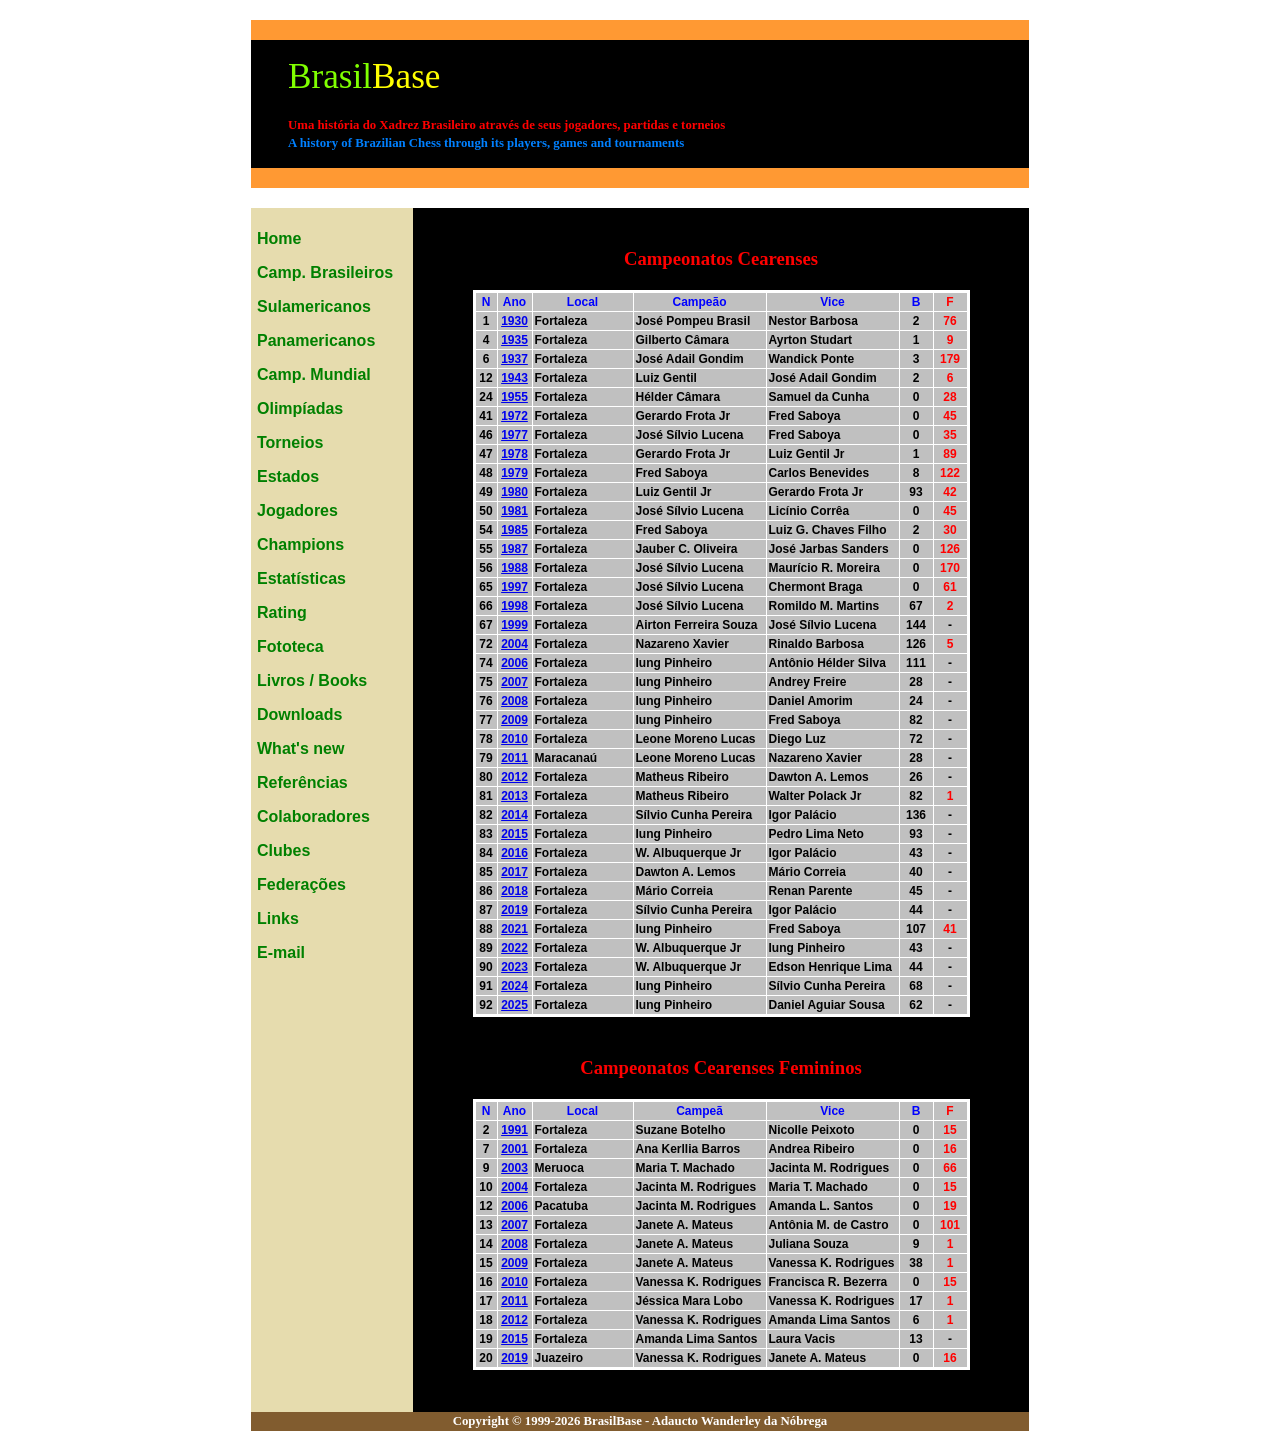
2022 (514, 948)
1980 (514, 492)
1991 (514, 1130)
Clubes (283, 850)
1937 (514, 359)
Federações (301, 884)
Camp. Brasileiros (325, 272)
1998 (514, 606)
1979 (514, 473)
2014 (514, 815)
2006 (514, 663)
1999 (514, 625)
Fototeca (290, 646)
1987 (514, 549)
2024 (514, 986)
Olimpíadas (300, 408)
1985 (514, 530)
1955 (514, 397)
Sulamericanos (314, 306)
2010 (514, 739)
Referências (302, 782)
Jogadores (297, 510)
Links (278, 918)
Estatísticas (301, 578)
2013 (514, 796)
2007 (514, 682)
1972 (514, 416)
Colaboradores (313, 816)
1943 (514, 378)
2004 (514, 644)
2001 (514, 1149)
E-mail (281, 952)
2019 (514, 910)
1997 (514, 587)
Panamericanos (316, 340)
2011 (514, 758)
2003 (514, 1168)
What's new (300, 748)
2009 (514, 720)
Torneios (290, 442)
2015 (514, 834)
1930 (514, 321)
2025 (514, 1005)
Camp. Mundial (314, 374)
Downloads (299, 714)
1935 (514, 340)
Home (279, 238)
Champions (300, 544)
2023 (514, 967)
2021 (514, 929)
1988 (514, 568)
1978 (514, 454)
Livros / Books (312, 680)
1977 (514, 435)
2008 (514, 701)
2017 (514, 872)
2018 (514, 891)
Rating (282, 612)
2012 (514, 777)
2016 (514, 853)
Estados (288, 476)
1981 (514, 511)
